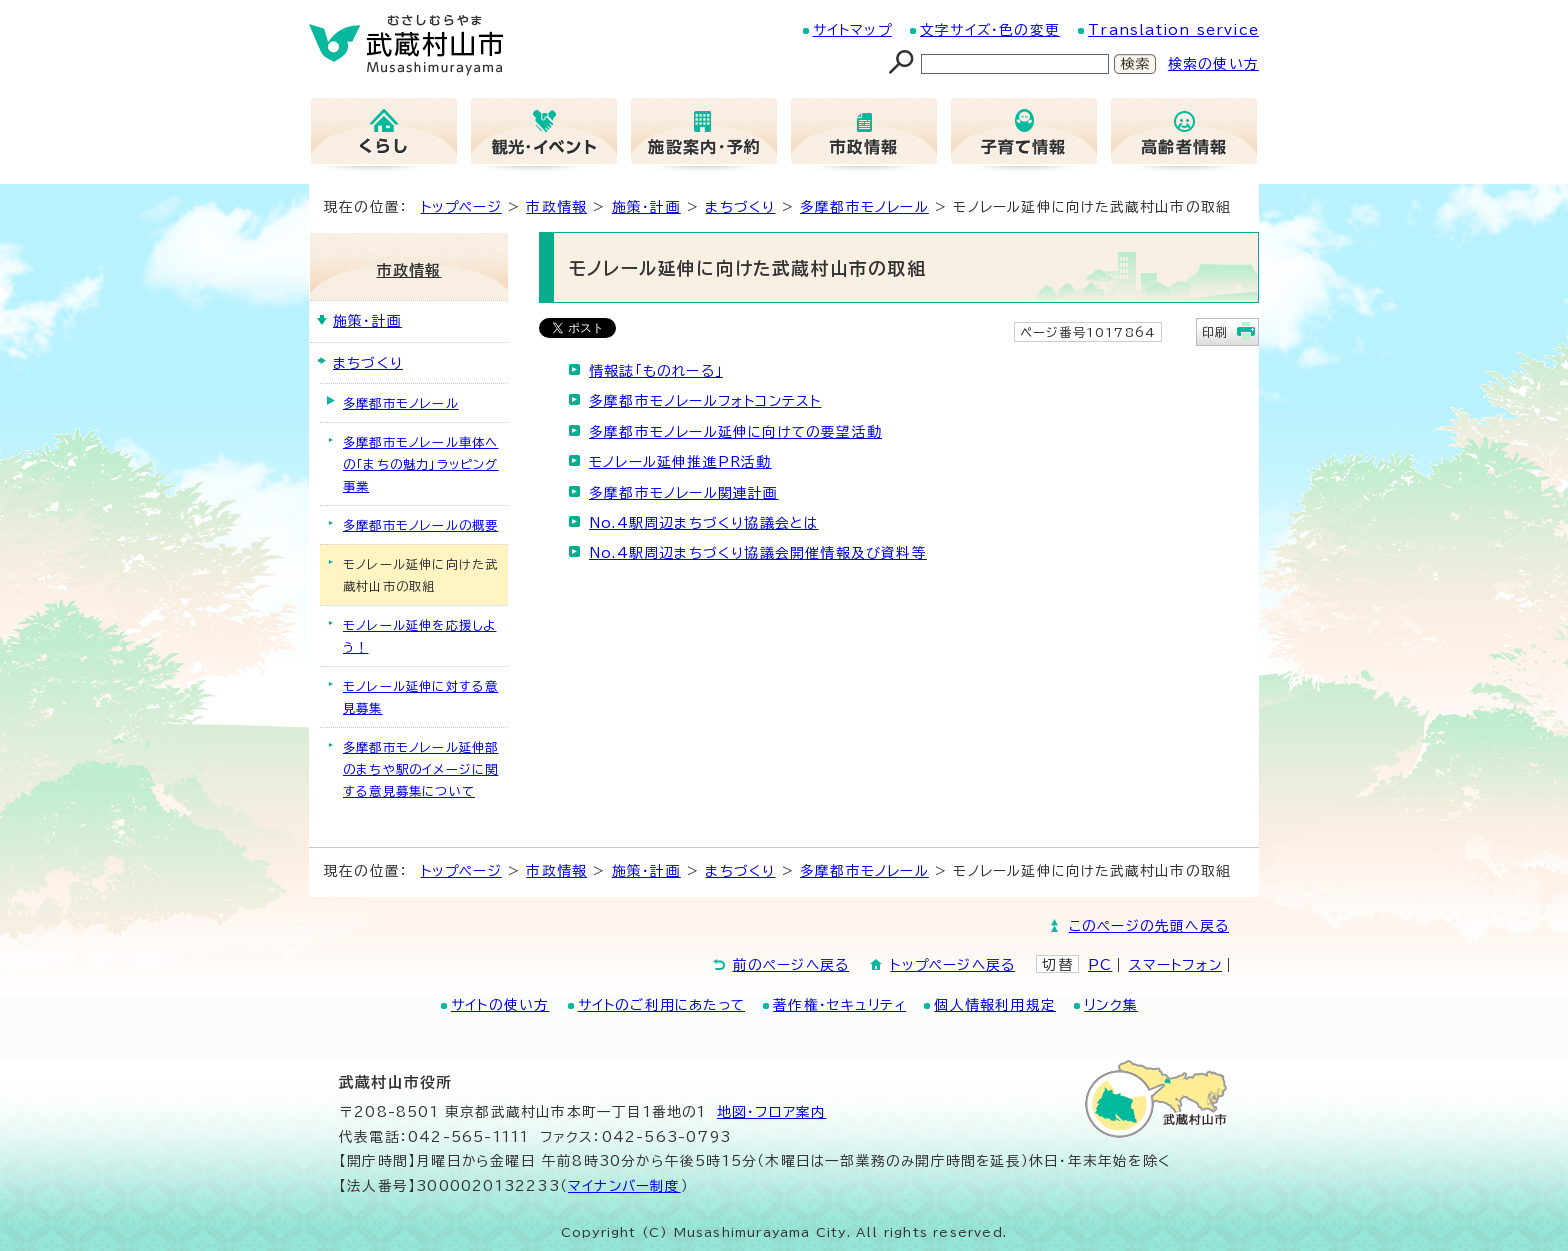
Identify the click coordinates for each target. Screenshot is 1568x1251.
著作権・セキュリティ (839, 1005)
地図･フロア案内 (772, 1112)
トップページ (461, 207)
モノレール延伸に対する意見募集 (420, 697)
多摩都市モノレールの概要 (420, 525)
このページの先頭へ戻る (1149, 926)
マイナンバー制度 (624, 1186)
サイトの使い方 (500, 1005)
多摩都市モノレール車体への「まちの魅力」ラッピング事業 (421, 464)
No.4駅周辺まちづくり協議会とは (703, 523)
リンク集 (1111, 1005)
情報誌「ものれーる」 (656, 371)
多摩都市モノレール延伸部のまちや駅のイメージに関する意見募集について (420, 769)
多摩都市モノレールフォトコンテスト (705, 401)
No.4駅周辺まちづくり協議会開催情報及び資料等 (758, 553)
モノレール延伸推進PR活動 (680, 462)
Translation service (1173, 30)
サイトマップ (852, 30)
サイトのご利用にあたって (661, 1005)
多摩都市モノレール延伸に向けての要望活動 (735, 432)
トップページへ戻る (952, 965)
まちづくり (740, 207)
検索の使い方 (1213, 64)
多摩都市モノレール (864, 207)
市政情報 (556, 207)
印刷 (1215, 332)
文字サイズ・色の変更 (990, 30)
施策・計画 (646, 207)
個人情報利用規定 (995, 1005)
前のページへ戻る (791, 965)
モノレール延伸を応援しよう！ (419, 636)
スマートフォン (1175, 965)
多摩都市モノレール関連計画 (684, 493)
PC (1100, 965)
